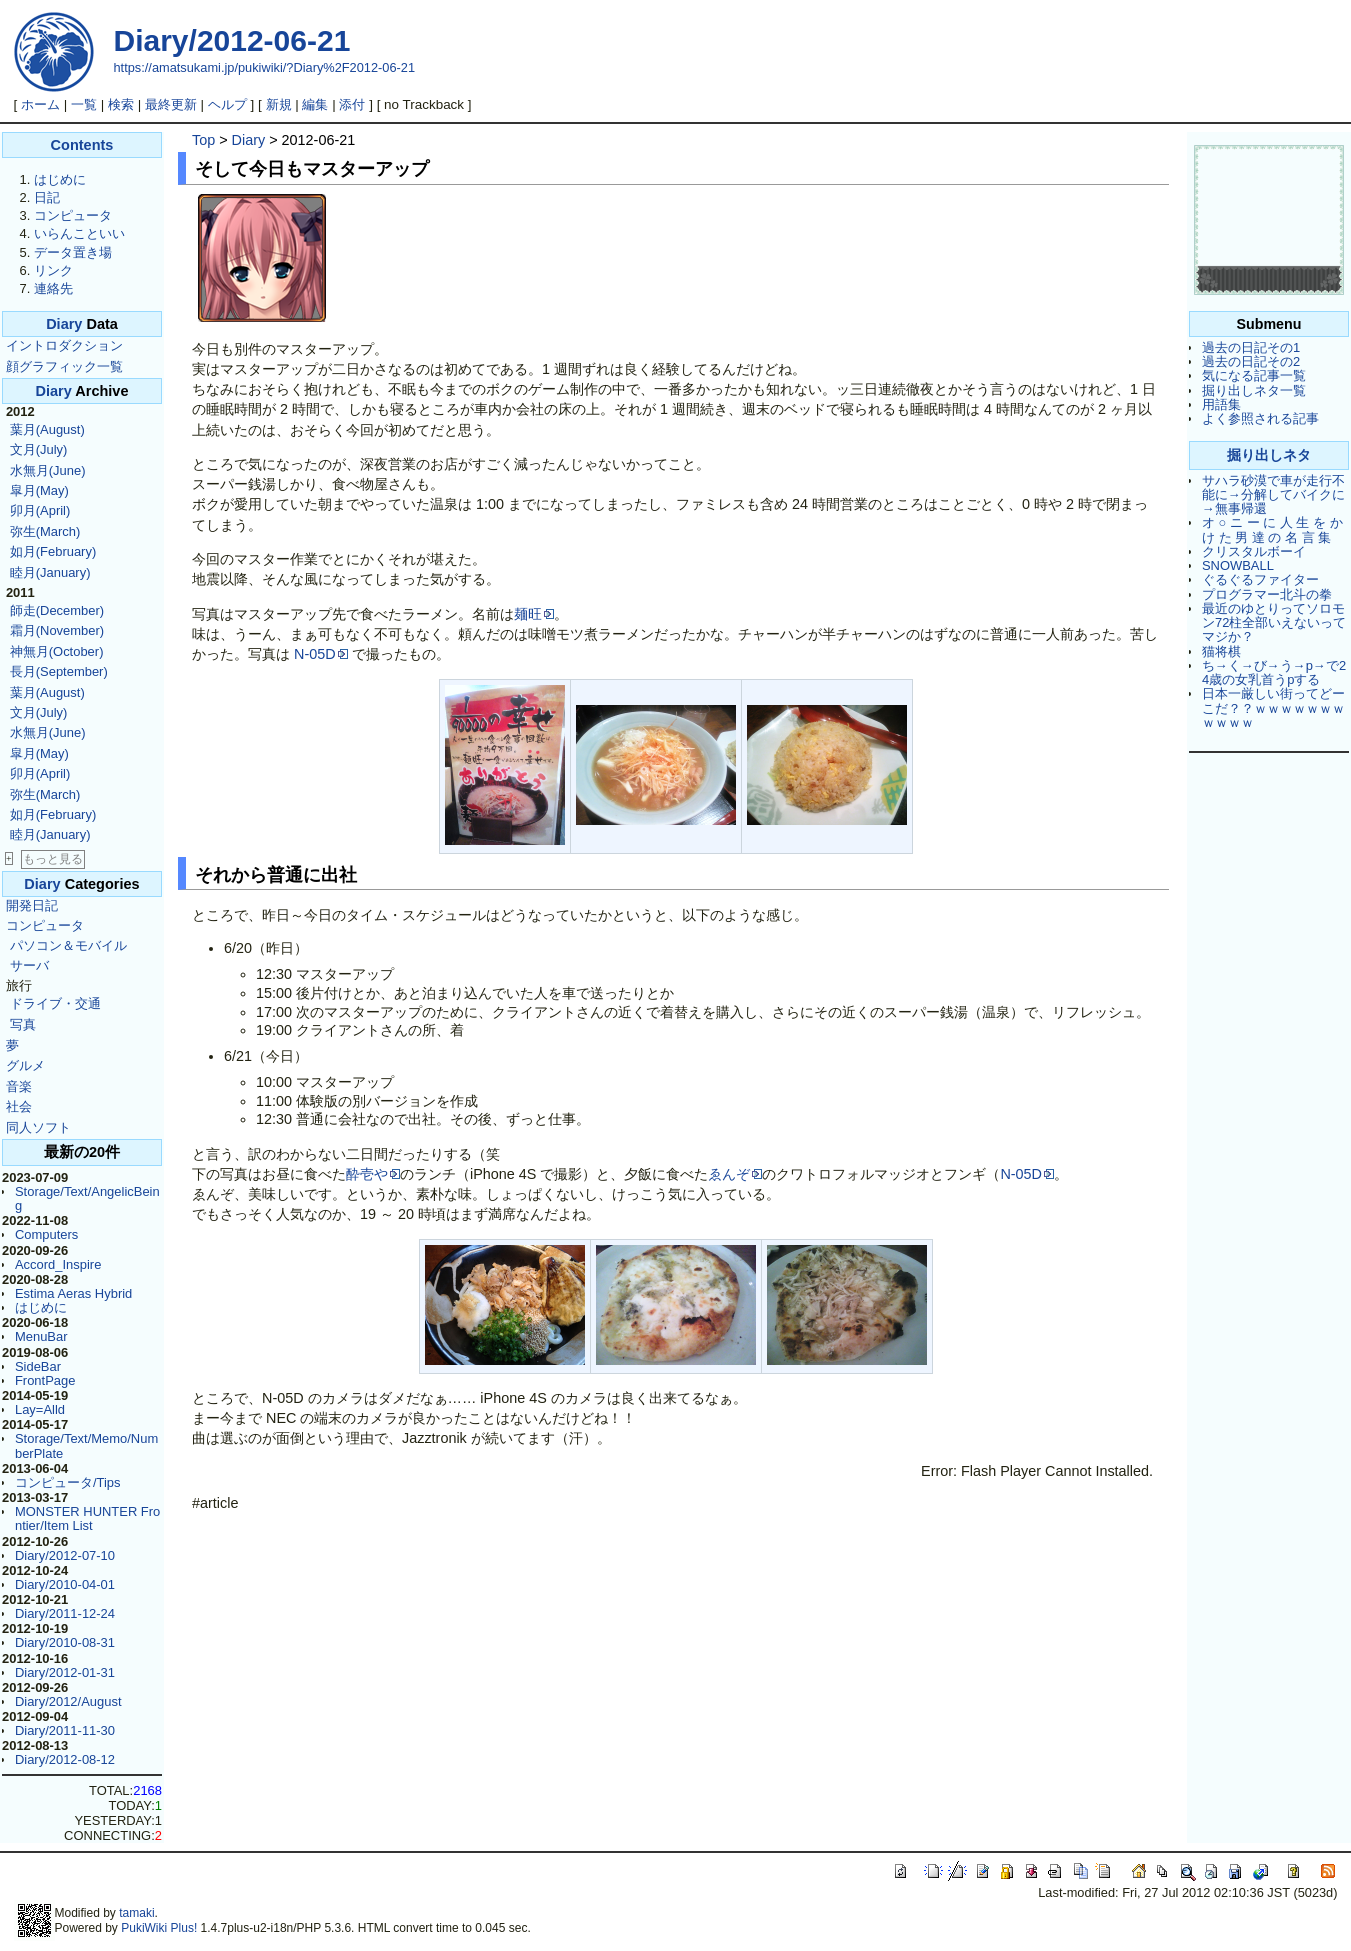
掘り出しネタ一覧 (1254, 390)
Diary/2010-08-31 (65, 1642)
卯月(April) (40, 510)
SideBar (38, 1366)
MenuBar (41, 1336)
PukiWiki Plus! (159, 1928)
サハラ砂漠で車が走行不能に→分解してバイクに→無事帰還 (1273, 495)
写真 (23, 1024)
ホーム (40, 104)
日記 (47, 197)
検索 (121, 104)
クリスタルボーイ (1254, 551)
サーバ (29, 965)
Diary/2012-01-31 (65, 1672)
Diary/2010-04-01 (65, 1584)
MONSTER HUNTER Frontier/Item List (87, 1518)
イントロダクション (64, 345)
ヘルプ (227, 104)
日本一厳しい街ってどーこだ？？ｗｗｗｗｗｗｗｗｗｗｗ (1273, 708)
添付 (352, 104)
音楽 (19, 1086)
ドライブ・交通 (55, 1003)
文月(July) (39, 449)
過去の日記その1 (1251, 347)
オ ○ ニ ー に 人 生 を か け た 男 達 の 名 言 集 (1272, 529)
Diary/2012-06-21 (232, 40)
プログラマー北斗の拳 (1267, 594)
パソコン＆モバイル (68, 945)
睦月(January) (50, 572)
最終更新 (171, 104)
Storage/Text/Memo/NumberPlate (86, 1445)
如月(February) (53, 551)
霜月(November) (57, 630)
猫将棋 (1221, 651)
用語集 (1221, 404)
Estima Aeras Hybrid (73, 1293)
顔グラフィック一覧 (64, 366)
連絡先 (53, 288)
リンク (53, 270)
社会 (19, 1106)
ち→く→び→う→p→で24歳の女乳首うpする (1274, 672)
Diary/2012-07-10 (65, 1555)
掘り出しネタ (1269, 455)
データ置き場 (73, 252)
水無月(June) (48, 470)
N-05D (321, 654)
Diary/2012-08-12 (65, 1759)
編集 (315, 104)
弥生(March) (45, 531)
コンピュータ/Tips (68, 1482)
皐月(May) (39, 490)
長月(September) (59, 671)
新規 (279, 104)
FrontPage (45, 1380)
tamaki (136, 1913)
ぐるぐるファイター (1260, 579)
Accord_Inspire (58, 1264)
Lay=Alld (40, 1409)
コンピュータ (73, 215)
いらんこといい (79, 233)
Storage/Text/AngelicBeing (87, 1198)
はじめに (60, 179)
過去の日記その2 (1251, 361)
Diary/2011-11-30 (65, 1730)
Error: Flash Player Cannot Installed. (1037, 1471)
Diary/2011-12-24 (65, 1613)
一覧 (84, 104)
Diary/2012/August (68, 1701)
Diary (64, 324)
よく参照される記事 (1260, 418)
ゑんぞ (735, 1174)
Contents (82, 145)
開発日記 (32, 905)
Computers (46, 1234)
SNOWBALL (1238, 565)
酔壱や (373, 1174)
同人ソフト (38, 1127)
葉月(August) (47, 429)
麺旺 (534, 614)
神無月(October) (57, 651)
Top (203, 140)
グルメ (25, 1065)
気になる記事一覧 (1254, 375)
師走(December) (57, 610)
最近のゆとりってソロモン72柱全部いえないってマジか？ (1274, 623)
